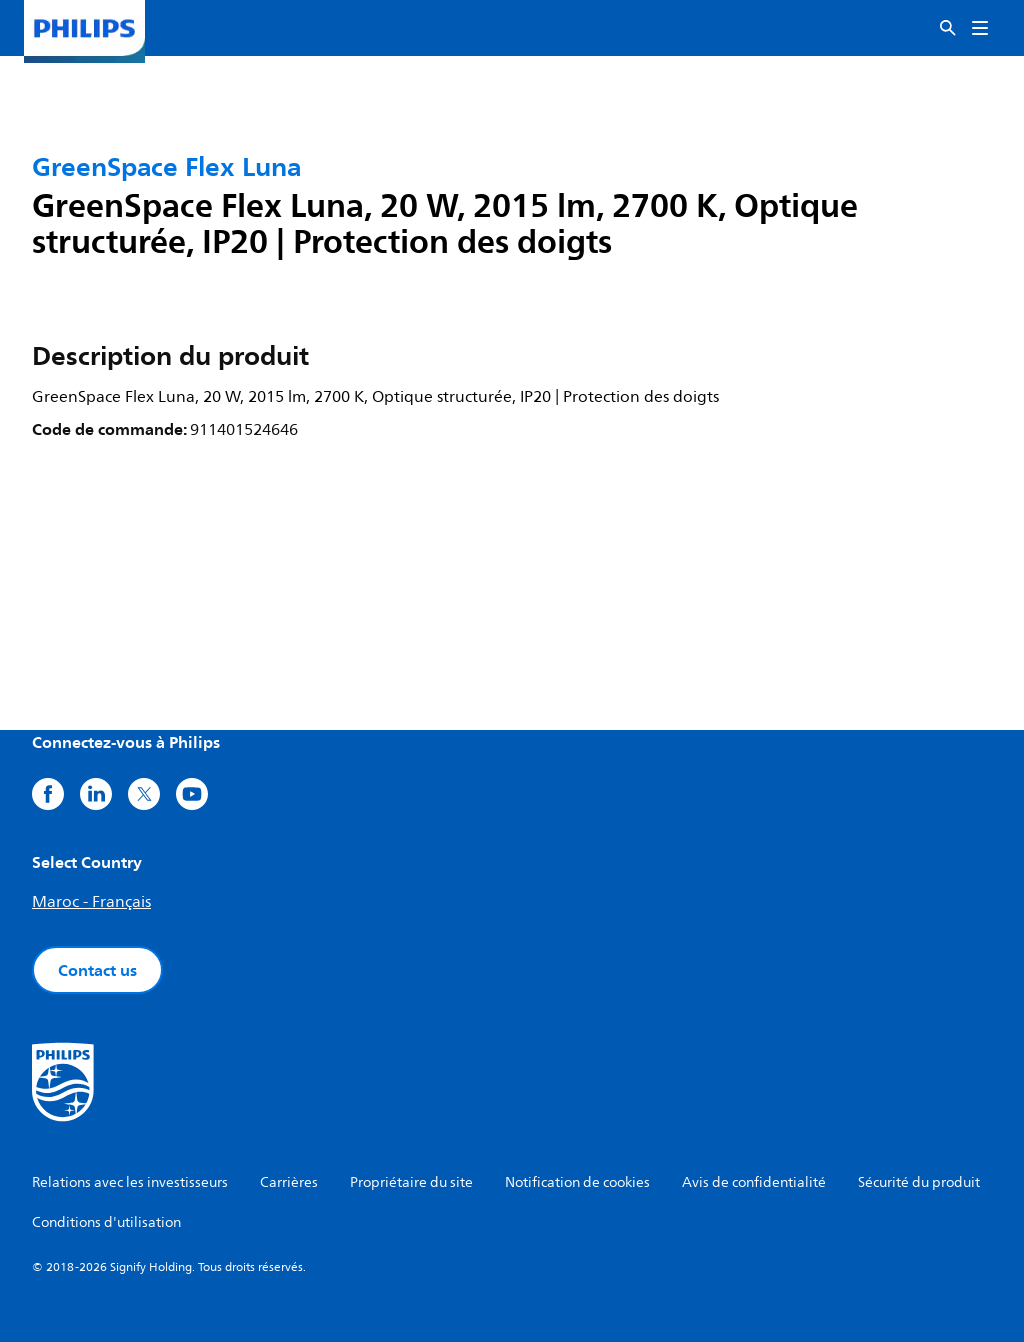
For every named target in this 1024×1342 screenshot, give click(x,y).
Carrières (289, 1182)
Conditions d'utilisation (106, 1222)
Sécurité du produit (919, 1182)
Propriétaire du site (411, 1182)
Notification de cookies (577, 1182)
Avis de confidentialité (754, 1182)
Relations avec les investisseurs (130, 1182)
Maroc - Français (91, 902)
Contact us (97, 970)
